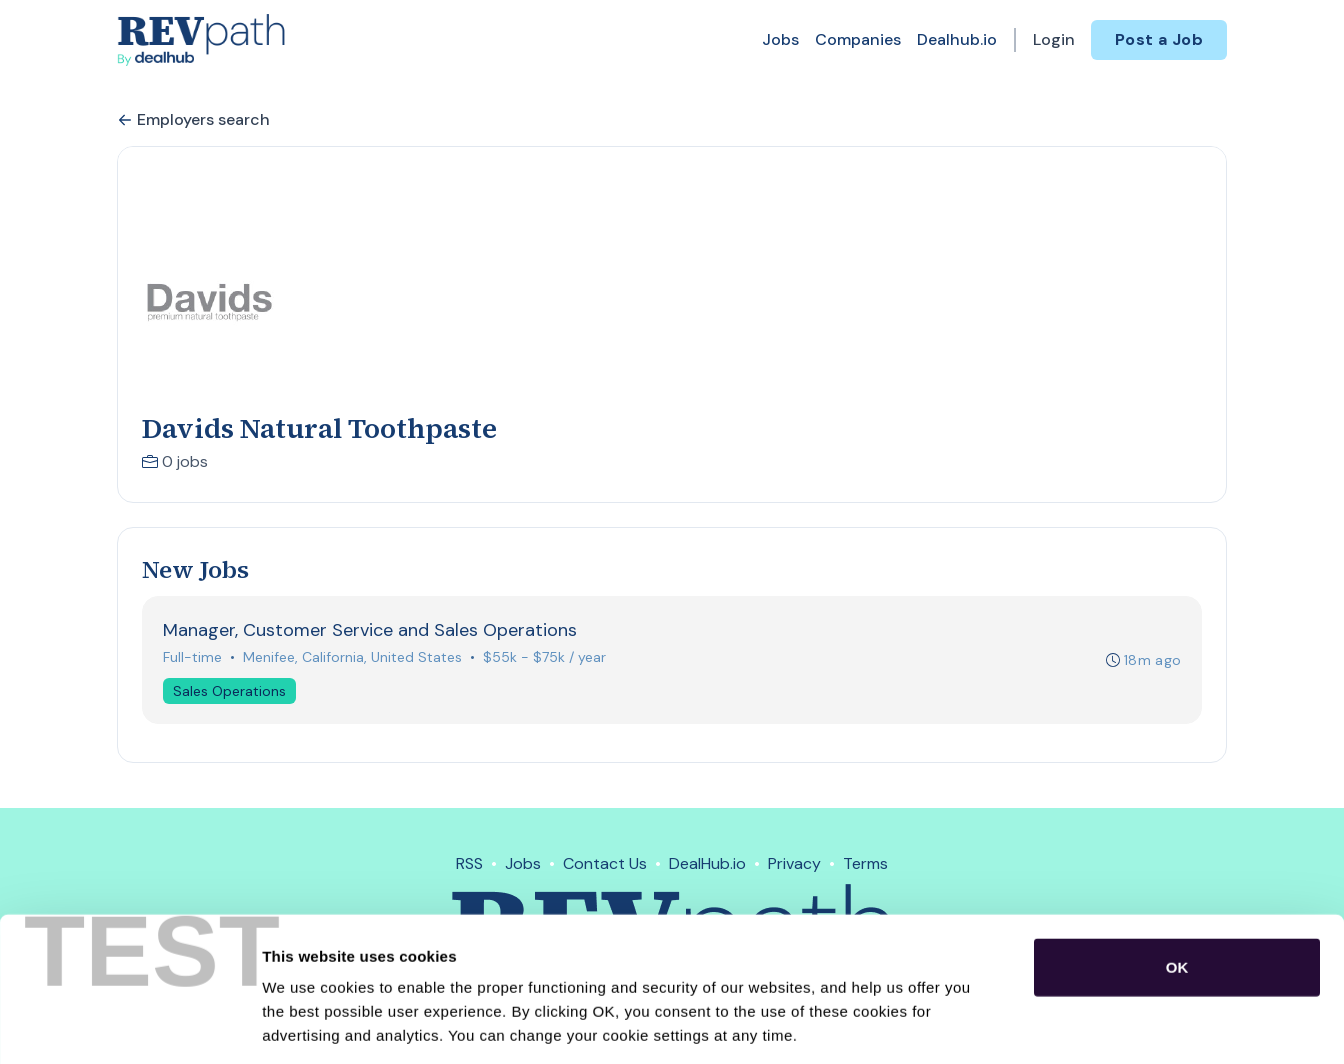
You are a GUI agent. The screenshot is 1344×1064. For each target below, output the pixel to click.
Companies (858, 39)
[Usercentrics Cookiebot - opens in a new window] (129, 1025)
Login (1054, 39)
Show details (1049, 1024)
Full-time (192, 657)
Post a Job (1159, 39)
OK (1177, 875)
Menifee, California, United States (352, 657)
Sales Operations (229, 691)
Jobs (780, 39)
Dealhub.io (957, 39)
